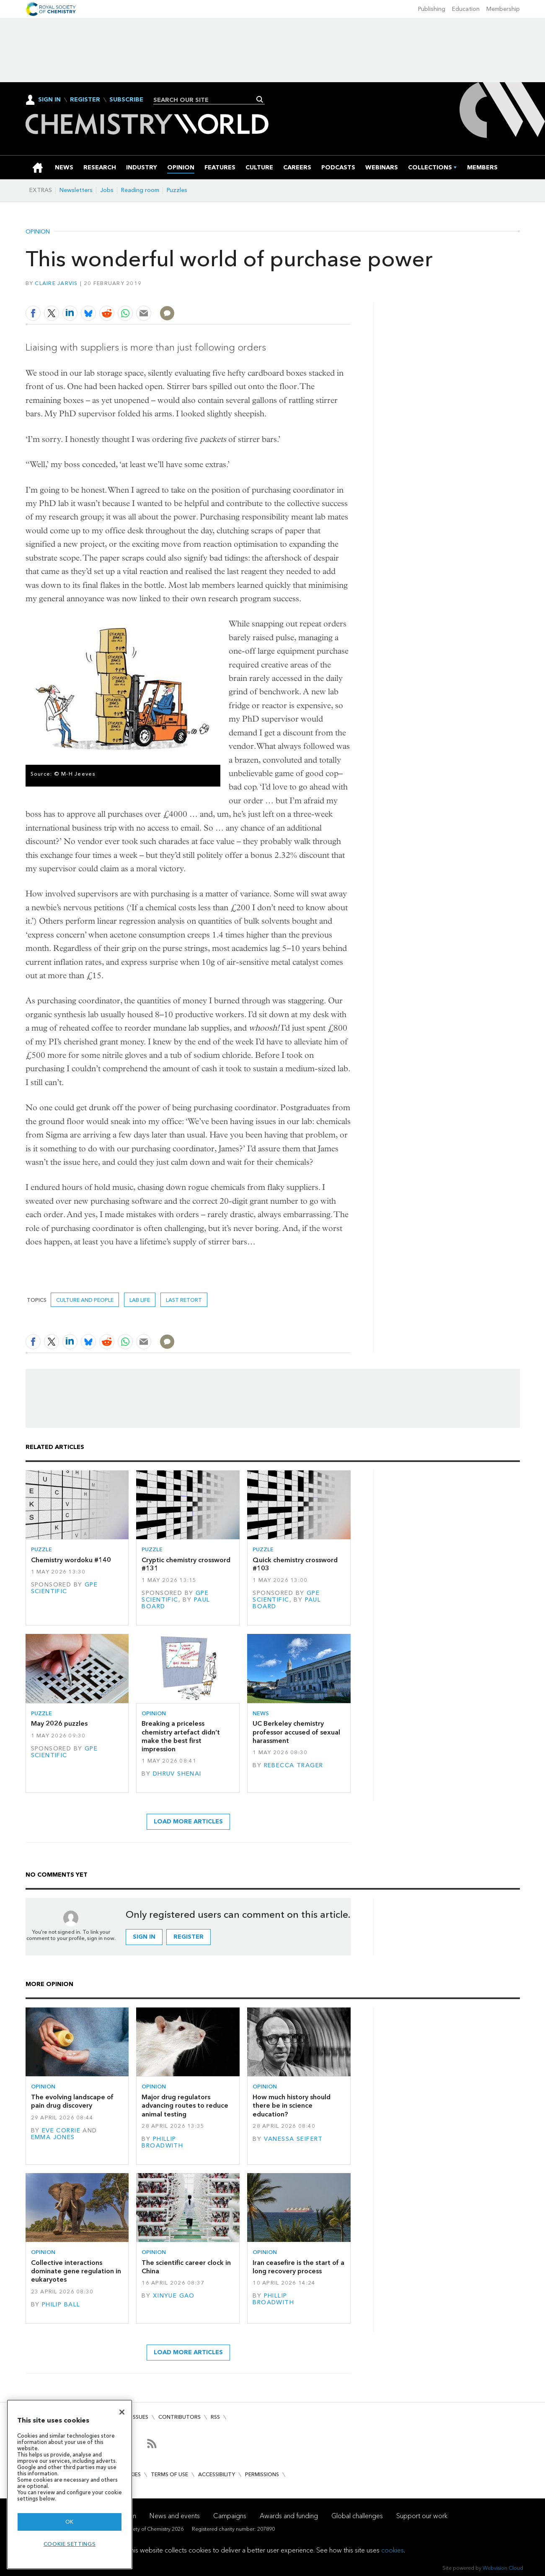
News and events (175, 2516)
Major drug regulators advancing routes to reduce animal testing (185, 2105)
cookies (392, 2550)
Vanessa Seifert (293, 2138)
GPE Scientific (64, 1588)
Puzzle (41, 1549)
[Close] (122, 2412)
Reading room (140, 190)
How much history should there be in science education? (292, 2105)
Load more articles (188, 1821)
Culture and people (85, 1300)
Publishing (431, 9)
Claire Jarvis (56, 283)
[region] (69, 2484)
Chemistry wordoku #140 (71, 1560)
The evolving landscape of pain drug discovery (72, 2101)
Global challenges (357, 2516)
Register (85, 99)
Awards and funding (289, 2516)
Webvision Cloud (503, 2568)
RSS (215, 2417)
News (261, 1713)
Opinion (38, 232)
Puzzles (177, 190)
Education (466, 9)
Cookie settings (70, 2544)
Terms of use (169, 2474)
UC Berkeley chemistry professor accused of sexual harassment (296, 1732)
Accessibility (216, 2474)
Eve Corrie (61, 2130)
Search (260, 99)
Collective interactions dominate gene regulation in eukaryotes (76, 2271)
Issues (140, 2417)
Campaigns (229, 2516)
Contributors (179, 2417)
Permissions (262, 2474)
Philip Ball (61, 2304)
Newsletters (76, 190)
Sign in (144, 1936)
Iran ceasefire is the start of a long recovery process (298, 2267)
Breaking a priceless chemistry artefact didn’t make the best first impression (181, 1736)
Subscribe (126, 99)
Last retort (184, 1300)
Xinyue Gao (174, 2295)
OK (69, 2522)
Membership (503, 9)
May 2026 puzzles (59, 1723)
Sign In (49, 99)
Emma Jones (53, 2137)
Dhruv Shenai (177, 1773)
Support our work (421, 2516)
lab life (139, 1300)
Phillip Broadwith (162, 2142)
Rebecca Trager (293, 1765)
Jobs (107, 190)
